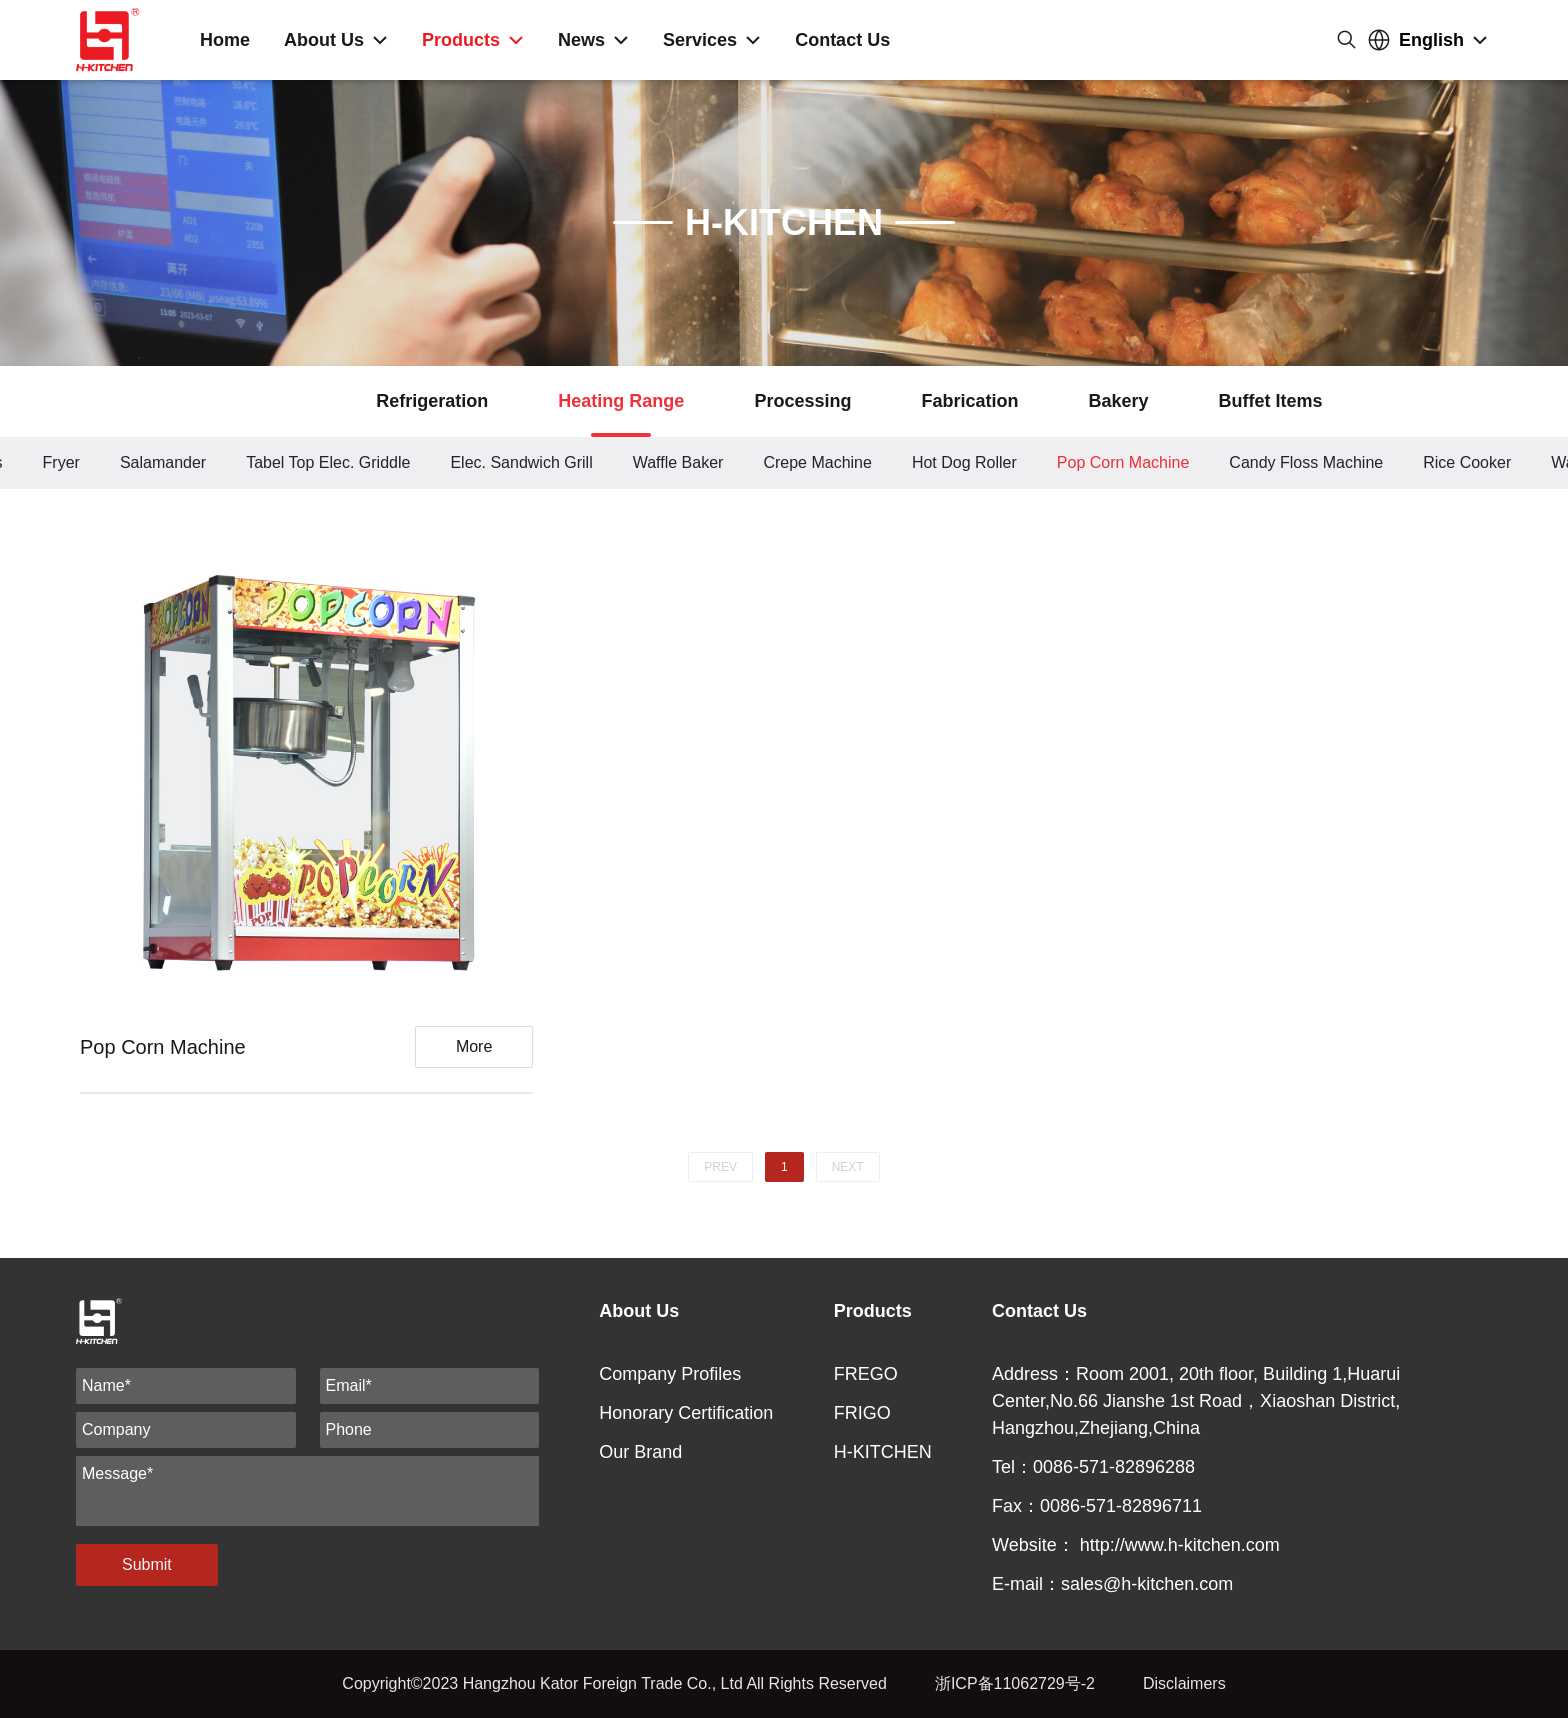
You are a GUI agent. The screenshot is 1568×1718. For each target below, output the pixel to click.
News (581, 40)
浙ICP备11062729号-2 (1015, 1683)
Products (461, 40)
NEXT (848, 1167)
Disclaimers (1184, 1683)
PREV (720, 1167)
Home (225, 40)
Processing (802, 401)
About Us (324, 40)
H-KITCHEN (883, 1452)
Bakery (1118, 401)
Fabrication (969, 401)
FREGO (866, 1374)
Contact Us (842, 40)
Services (700, 40)
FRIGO (862, 1413)
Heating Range (621, 401)
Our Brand (640, 1452)
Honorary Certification (686, 1413)
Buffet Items (1270, 401)
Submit (147, 1564)
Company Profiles (670, 1374)
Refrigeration (432, 401)
